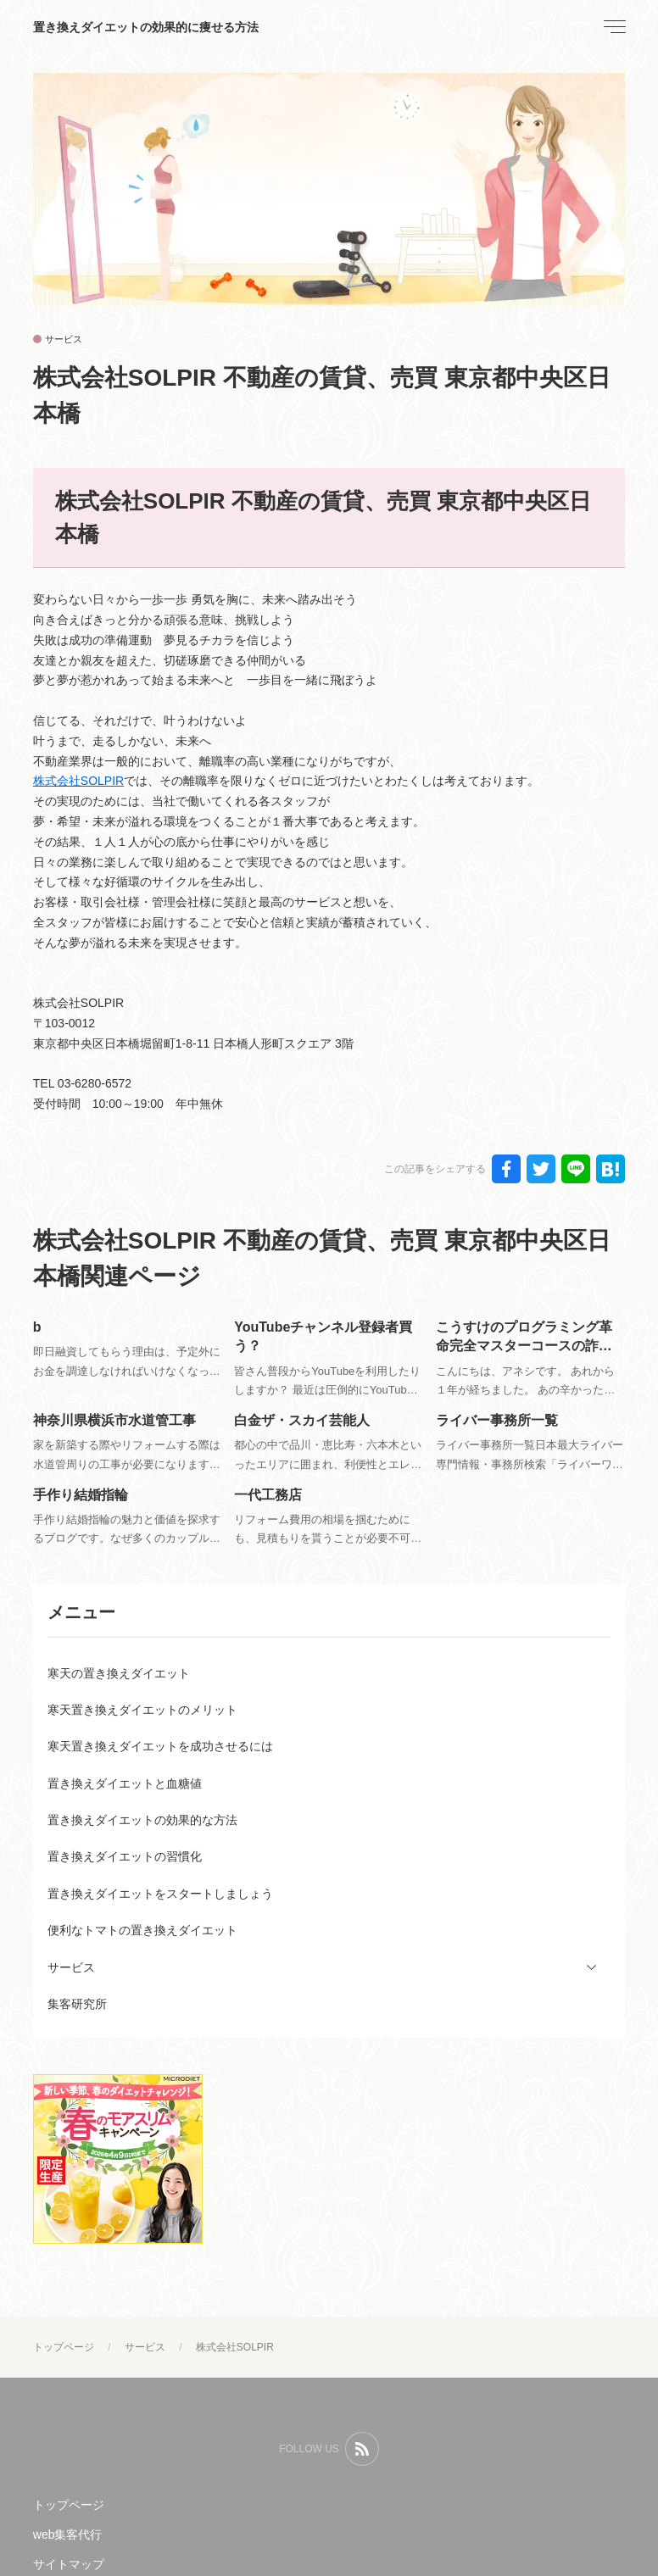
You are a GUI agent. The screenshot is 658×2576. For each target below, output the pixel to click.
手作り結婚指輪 (80, 1495)
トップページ (68, 2505)
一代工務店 (268, 1495)
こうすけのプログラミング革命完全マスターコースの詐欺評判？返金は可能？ (524, 1346)
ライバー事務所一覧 (497, 1420)
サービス (63, 339)
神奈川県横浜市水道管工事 (114, 1420)
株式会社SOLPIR (78, 780)
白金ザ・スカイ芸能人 (302, 1420)
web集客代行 (68, 2534)
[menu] (613, 27)
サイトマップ (68, 2564)
